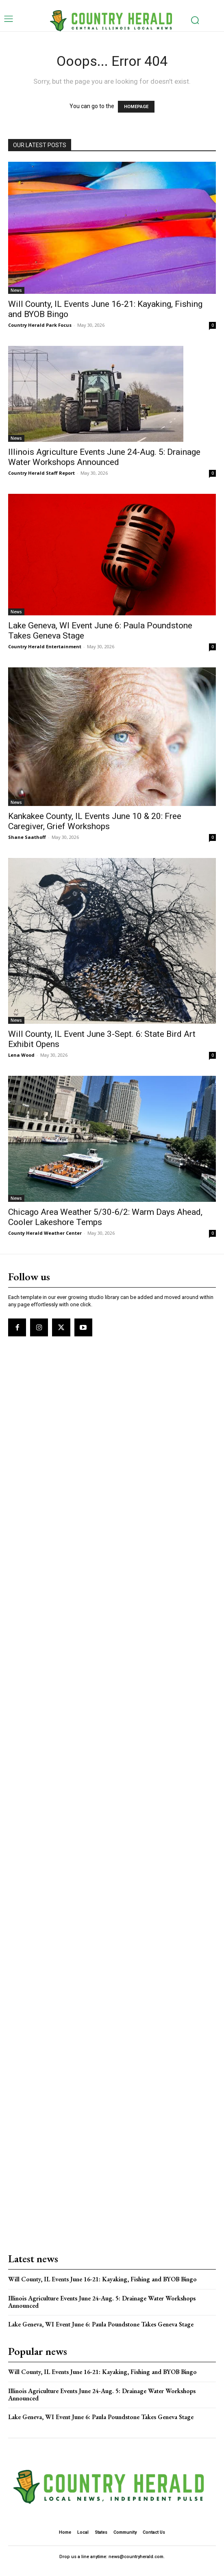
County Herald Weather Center (45, 1233)
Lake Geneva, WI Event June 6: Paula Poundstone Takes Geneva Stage (101, 2324)
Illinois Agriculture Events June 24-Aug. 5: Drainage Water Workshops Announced (104, 457)
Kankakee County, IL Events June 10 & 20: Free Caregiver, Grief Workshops (94, 821)
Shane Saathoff (27, 837)
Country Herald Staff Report (41, 473)
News (16, 290)
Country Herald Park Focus (40, 325)
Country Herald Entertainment (44, 646)
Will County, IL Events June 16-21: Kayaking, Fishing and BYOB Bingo (102, 2279)
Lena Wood (21, 1055)
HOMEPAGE (136, 106)
